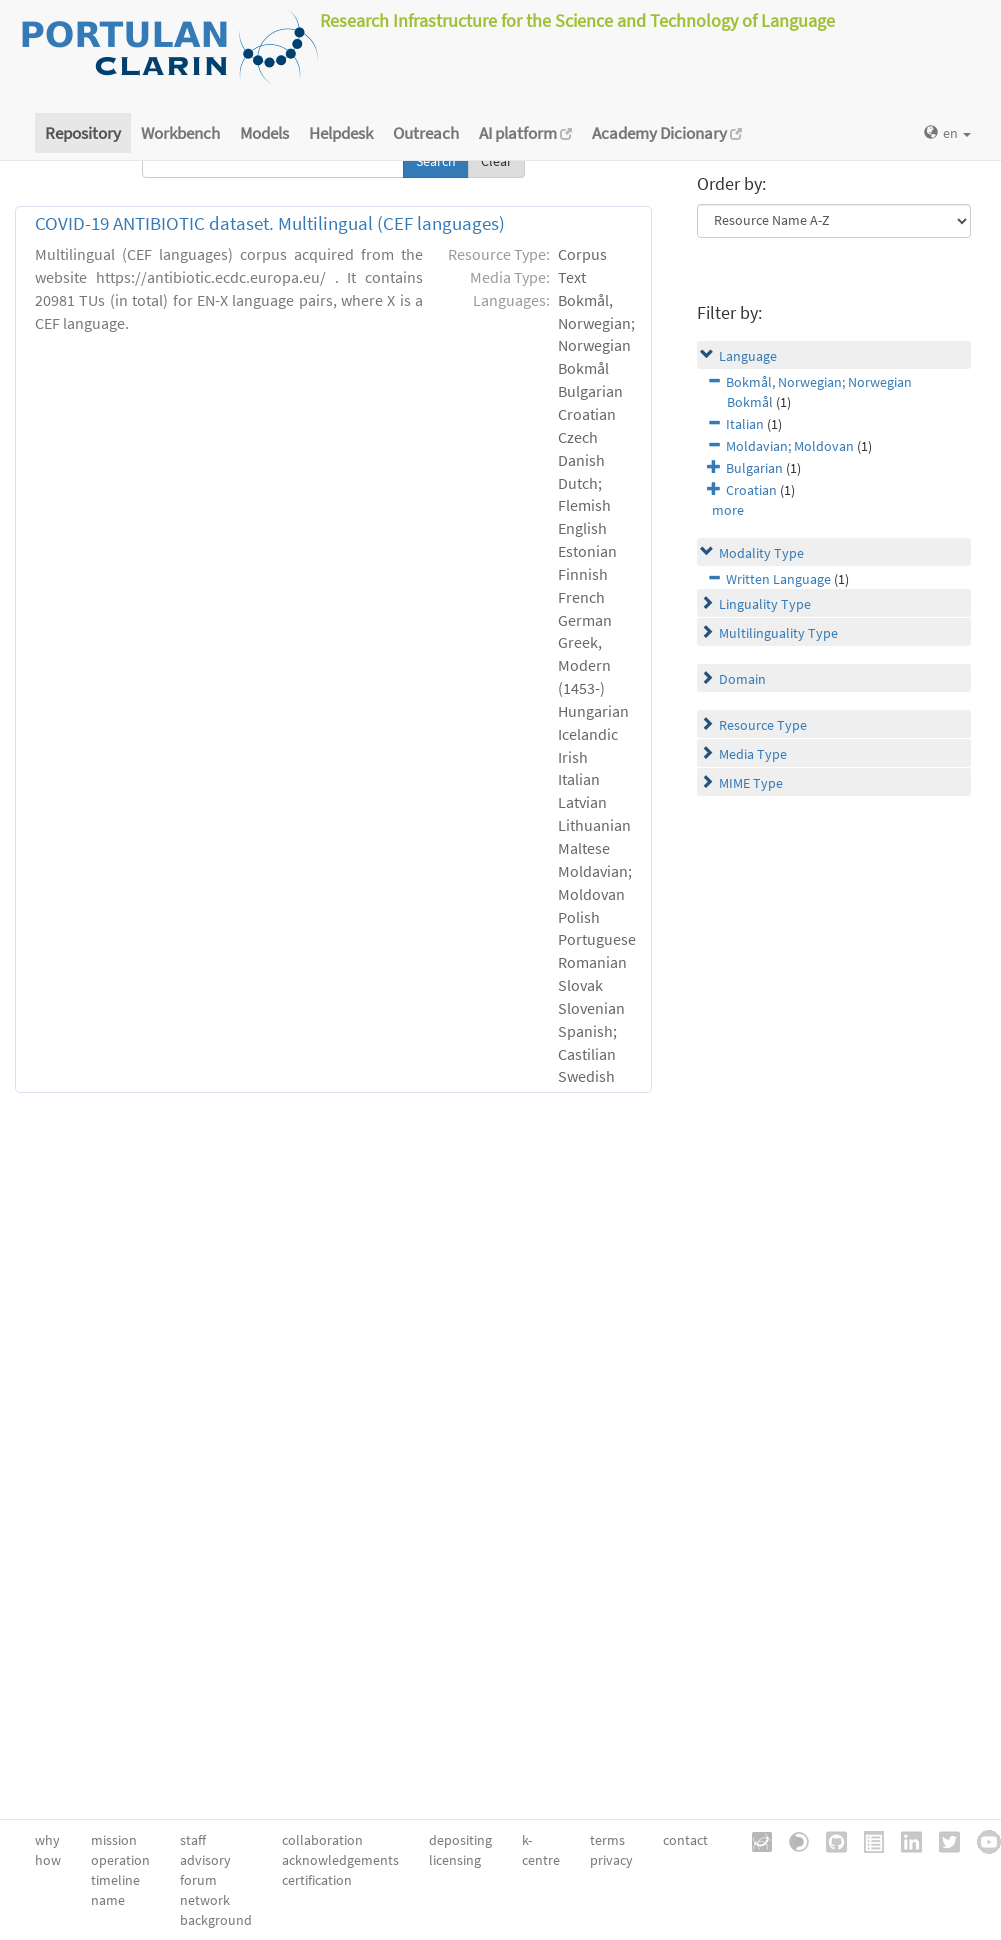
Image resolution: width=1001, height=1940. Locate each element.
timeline (115, 1880)
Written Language (778, 579)
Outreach (426, 133)
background (216, 1920)
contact (685, 1840)
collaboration (322, 1840)
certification (317, 1880)
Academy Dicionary (667, 133)
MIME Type (751, 783)
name (108, 1900)
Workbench (180, 133)
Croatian (751, 490)
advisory (205, 1860)
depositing (460, 1840)
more (728, 510)
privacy (611, 1860)
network (205, 1900)
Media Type (753, 754)
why (47, 1840)
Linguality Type (765, 604)
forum (198, 1880)
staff (193, 1840)
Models (264, 133)
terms (607, 1840)
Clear (496, 161)
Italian (745, 424)
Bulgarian (754, 468)
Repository (83, 133)
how (48, 1860)
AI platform (525, 133)
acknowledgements (340, 1860)
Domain (742, 679)
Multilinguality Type (778, 633)
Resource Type (763, 725)
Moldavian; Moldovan (790, 446)
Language (748, 356)
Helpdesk (341, 133)
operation (120, 1860)
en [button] (947, 133)
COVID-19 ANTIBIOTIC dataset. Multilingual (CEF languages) (270, 223)
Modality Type (761, 553)
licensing (455, 1860)
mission (114, 1840)
